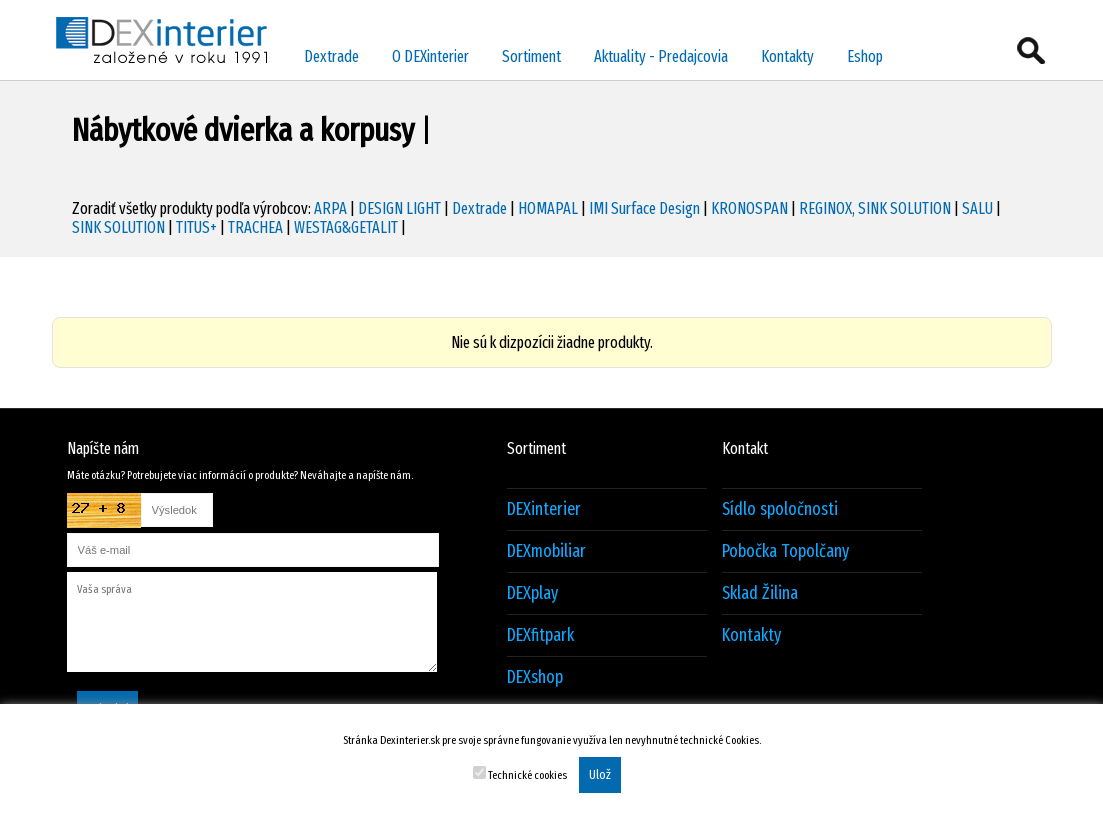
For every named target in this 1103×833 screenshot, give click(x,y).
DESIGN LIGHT (399, 208)
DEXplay (532, 593)
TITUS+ (196, 227)
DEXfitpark (540, 635)
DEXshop (535, 677)
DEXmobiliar (546, 551)
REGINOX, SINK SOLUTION (875, 208)
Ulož (600, 775)
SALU (977, 208)
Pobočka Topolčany (785, 551)
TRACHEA (255, 227)
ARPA (330, 208)
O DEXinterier (430, 56)
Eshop (865, 56)
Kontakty (787, 56)
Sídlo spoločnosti (780, 509)
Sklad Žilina (760, 593)
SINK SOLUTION (118, 227)
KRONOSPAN (749, 208)
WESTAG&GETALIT (346, 227)
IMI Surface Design (644, 208)
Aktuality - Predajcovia (661, 56)
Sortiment (531, 56)
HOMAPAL (548, 208)
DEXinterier (544, 509)
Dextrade (331, 56)
